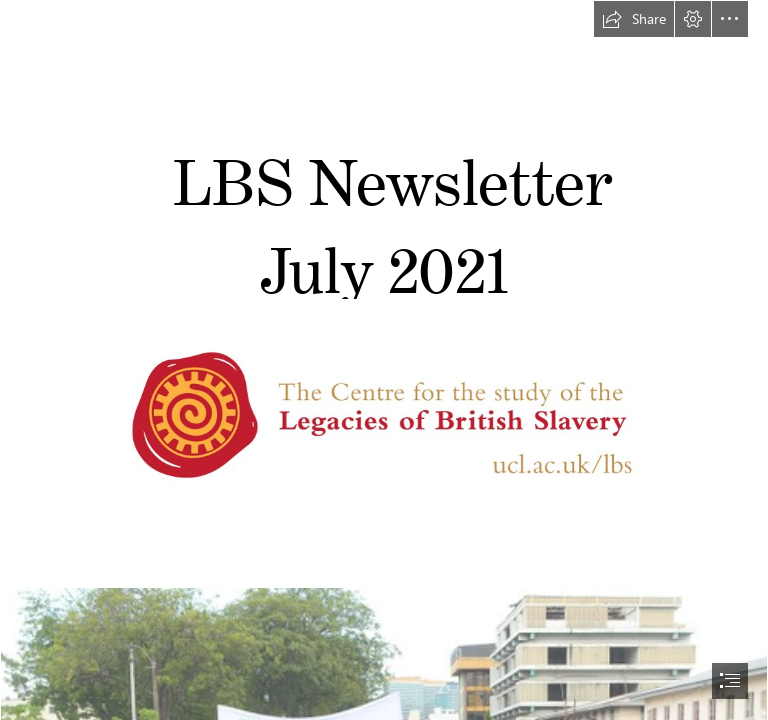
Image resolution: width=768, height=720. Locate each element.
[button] (634, 19)
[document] (384, 360)
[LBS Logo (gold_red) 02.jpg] (383, 419)
